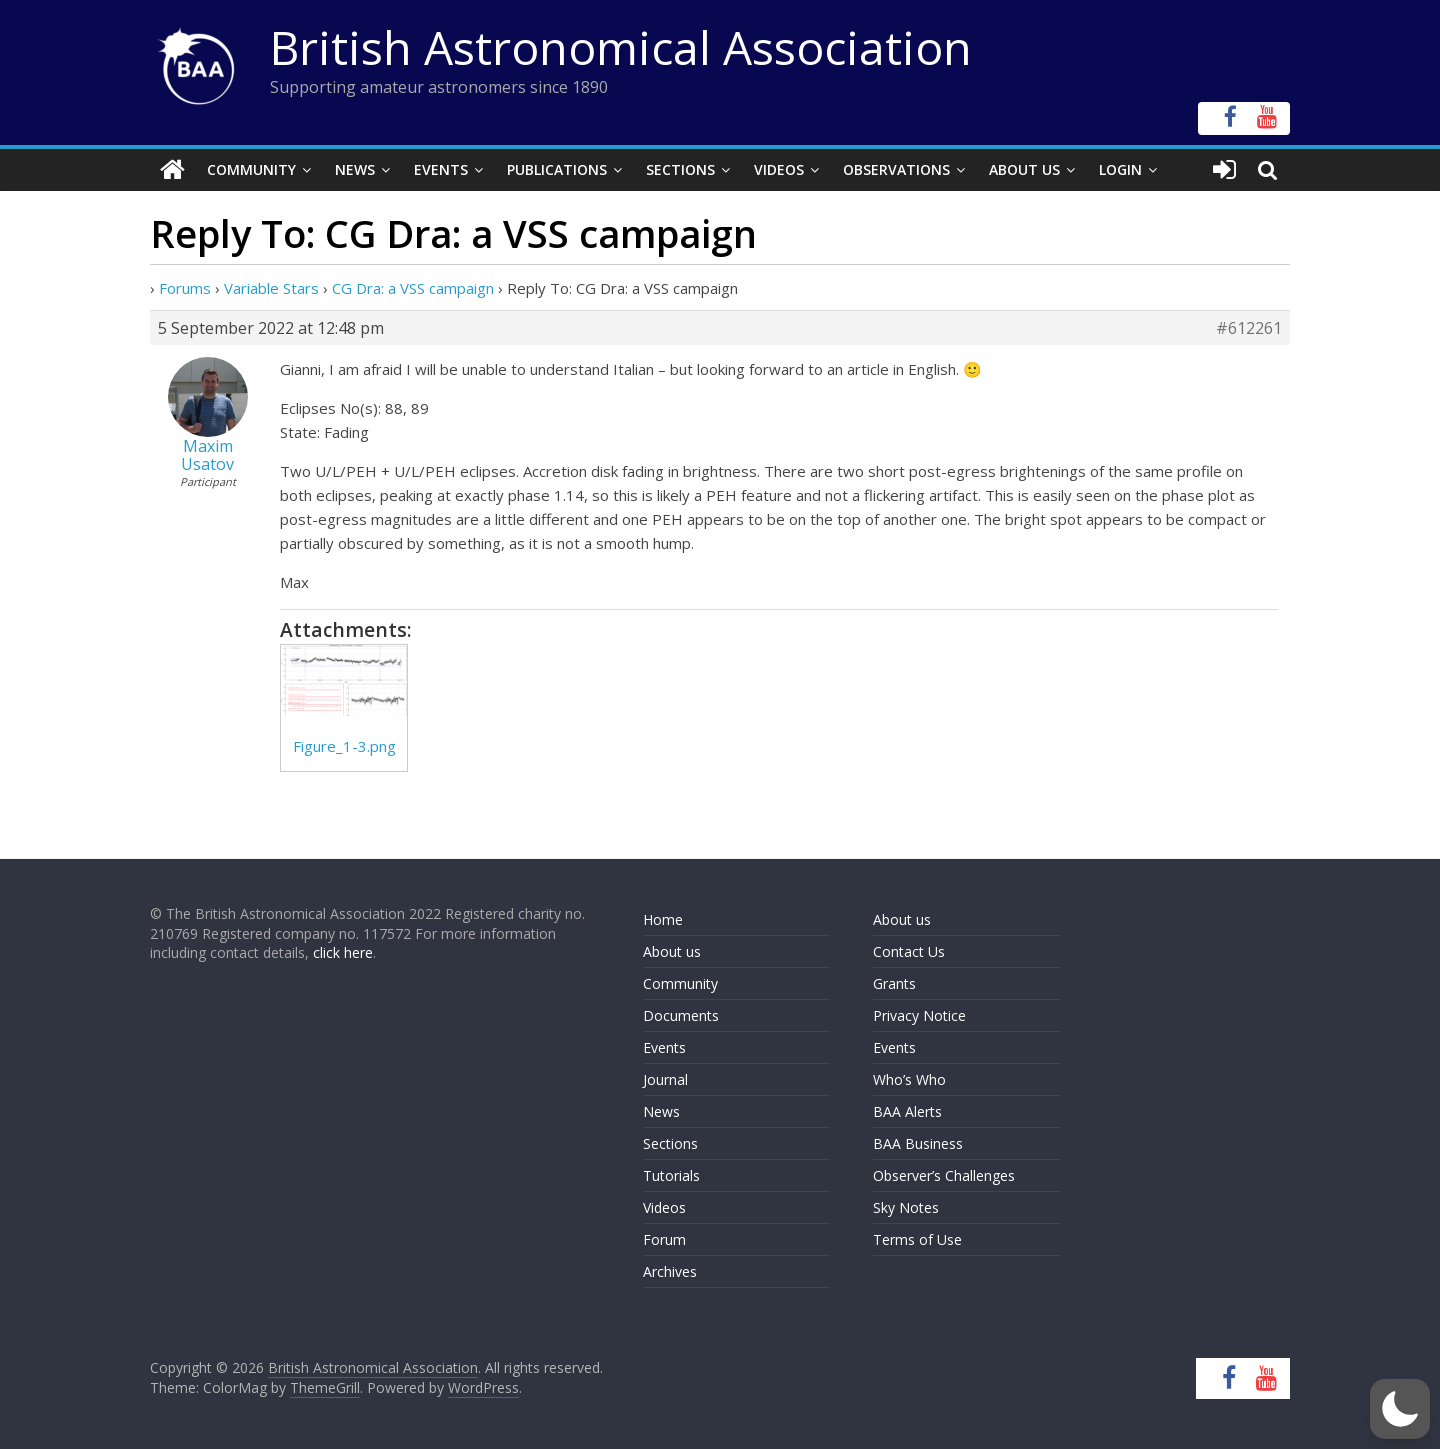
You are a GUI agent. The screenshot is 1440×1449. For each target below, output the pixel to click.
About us (672, 951)
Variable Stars (271, 288)
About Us (1024, 169)
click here (343, 952)
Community (251, 169)
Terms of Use (917, 1239)
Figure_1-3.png (344, 746)
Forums (185, 288)
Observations (896, 169)
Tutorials (671, 1175)
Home (663, 919)
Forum (664, 1239)
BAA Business (918, 1143)
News (355, 169)
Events (441, 169)
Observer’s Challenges (944, 1175)
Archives (670, 1271)
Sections (680, 169)
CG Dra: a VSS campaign (413, 288)
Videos (779, 169)
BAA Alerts (907, 1111)
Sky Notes (906, 1207)
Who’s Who (909, 1079)
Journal (665, 1079)
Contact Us (909, 951)
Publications (557, 169)
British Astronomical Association (621, 47)
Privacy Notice (919, 1015)
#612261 (1249, 328)
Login (1120, 169)
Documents (681, 1015)
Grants (894, 983)
